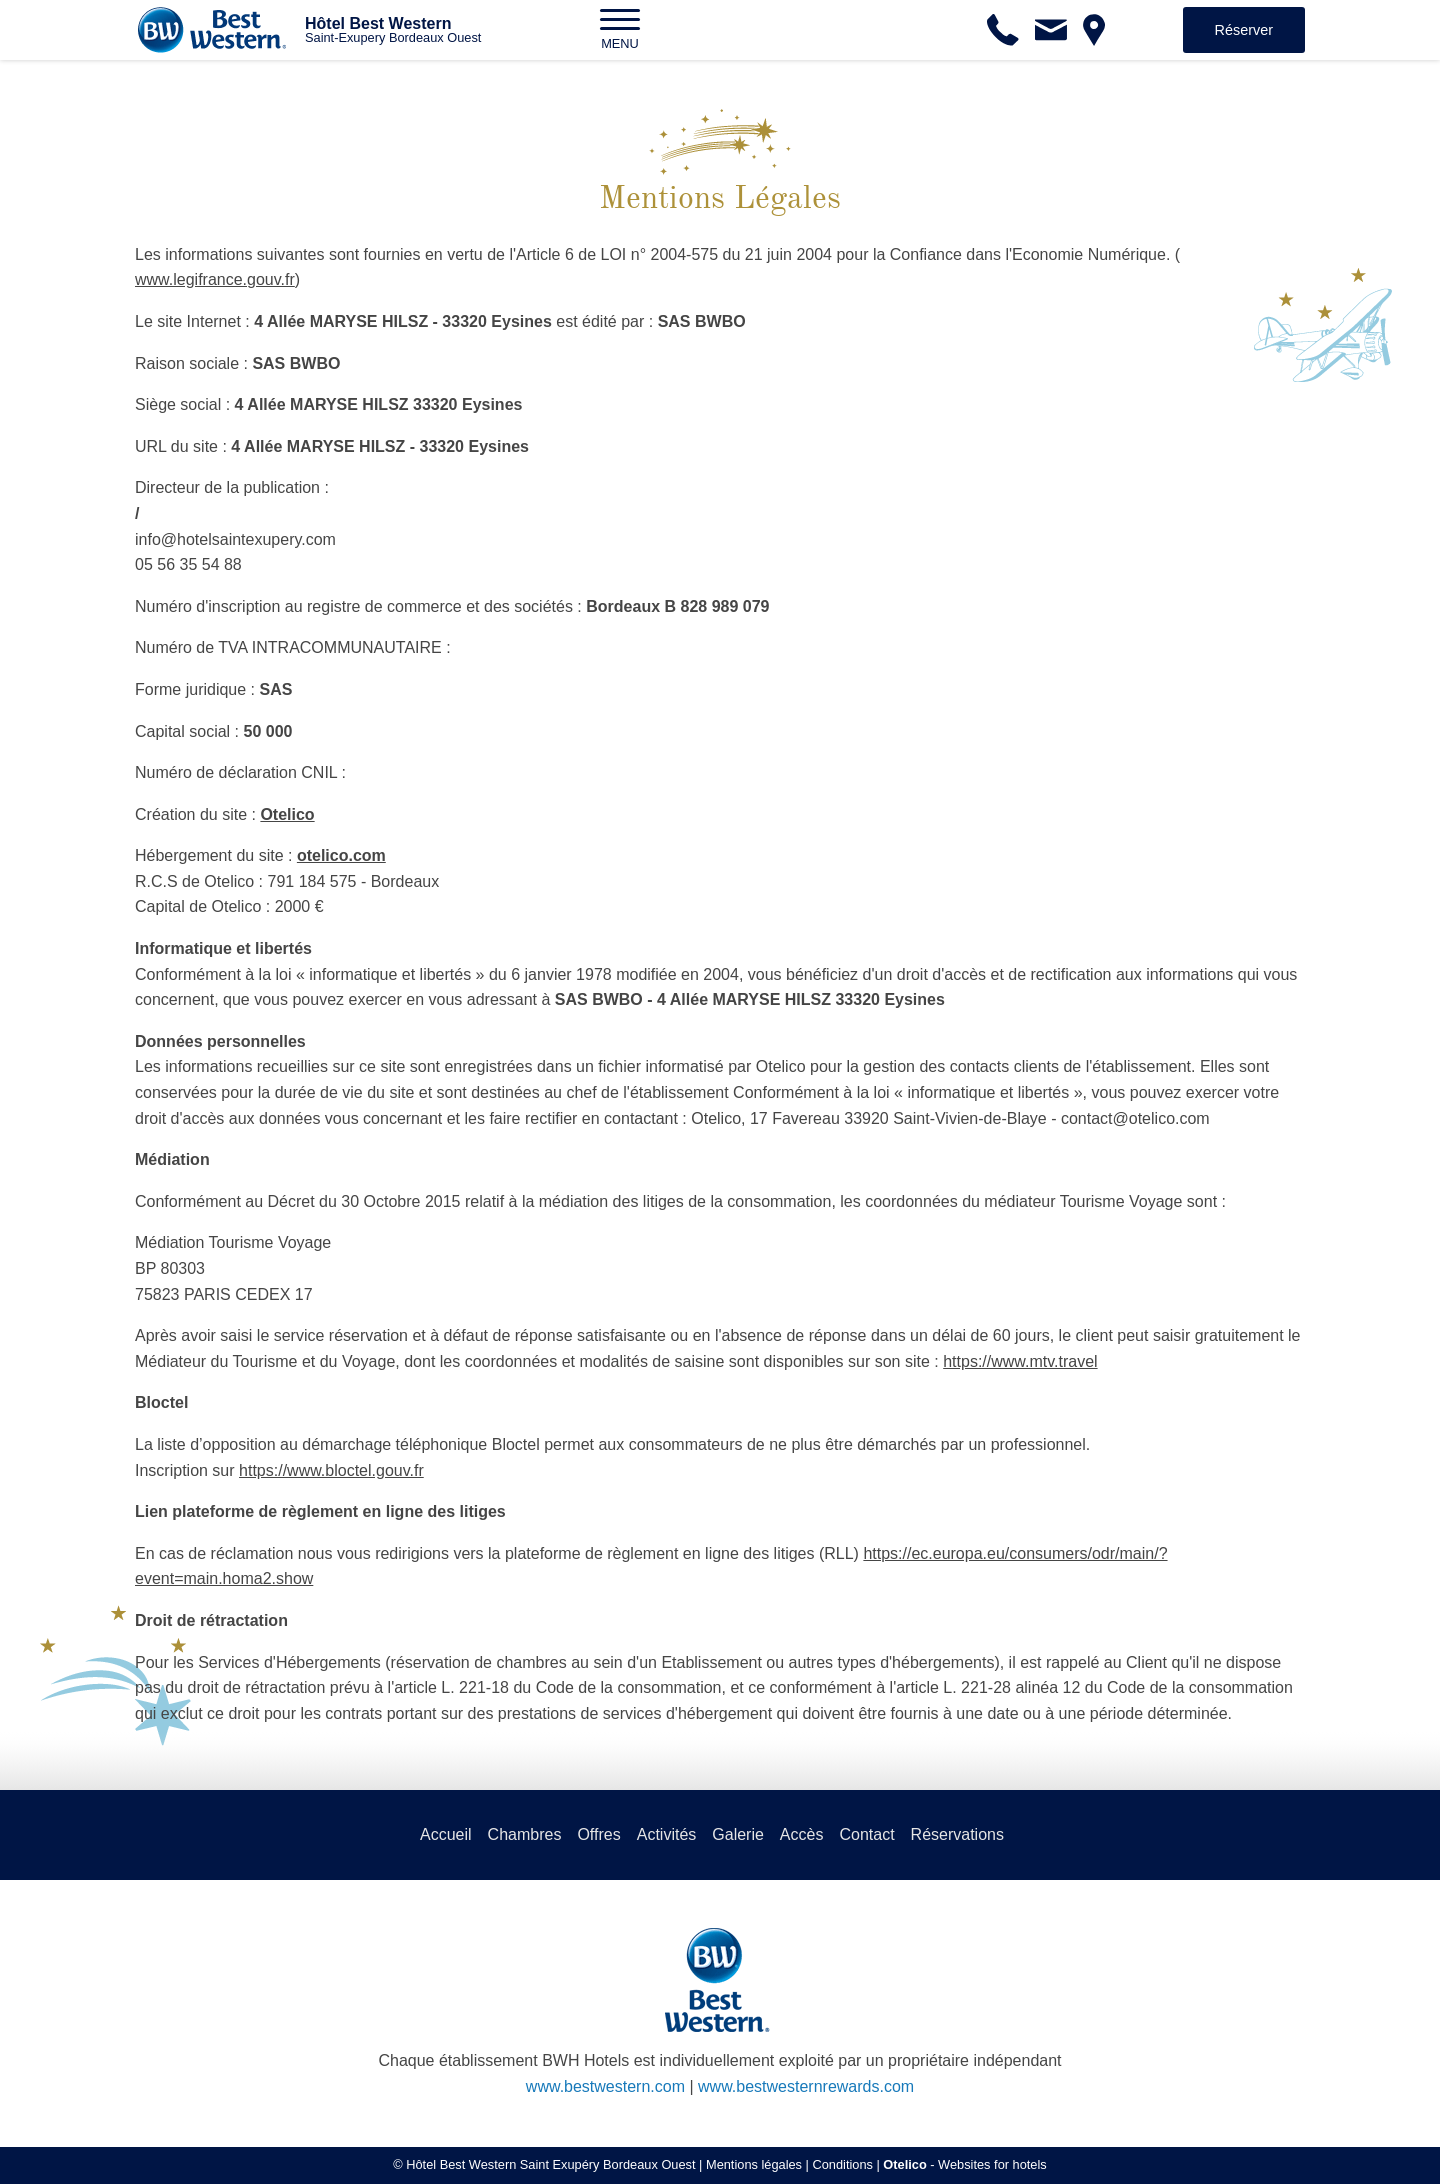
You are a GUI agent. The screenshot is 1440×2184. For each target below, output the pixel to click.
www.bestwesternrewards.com (806, 2086)
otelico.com (341, 855)
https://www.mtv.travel (1020, 1361)
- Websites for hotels (964, 2164)
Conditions (842, 2164)
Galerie (738, 1834)
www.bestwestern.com (605, 2086)
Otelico (287, 814)
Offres (598, 1834)
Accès (802, 1834)
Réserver (1244, 30)
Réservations (957, 1834)
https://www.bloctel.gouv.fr (331, 1470)
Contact (866, 1834)
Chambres (525, 1834)
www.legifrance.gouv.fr (215, 279)
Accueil (446, 1834)
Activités (667, 1834)
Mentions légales (754, 2164)
